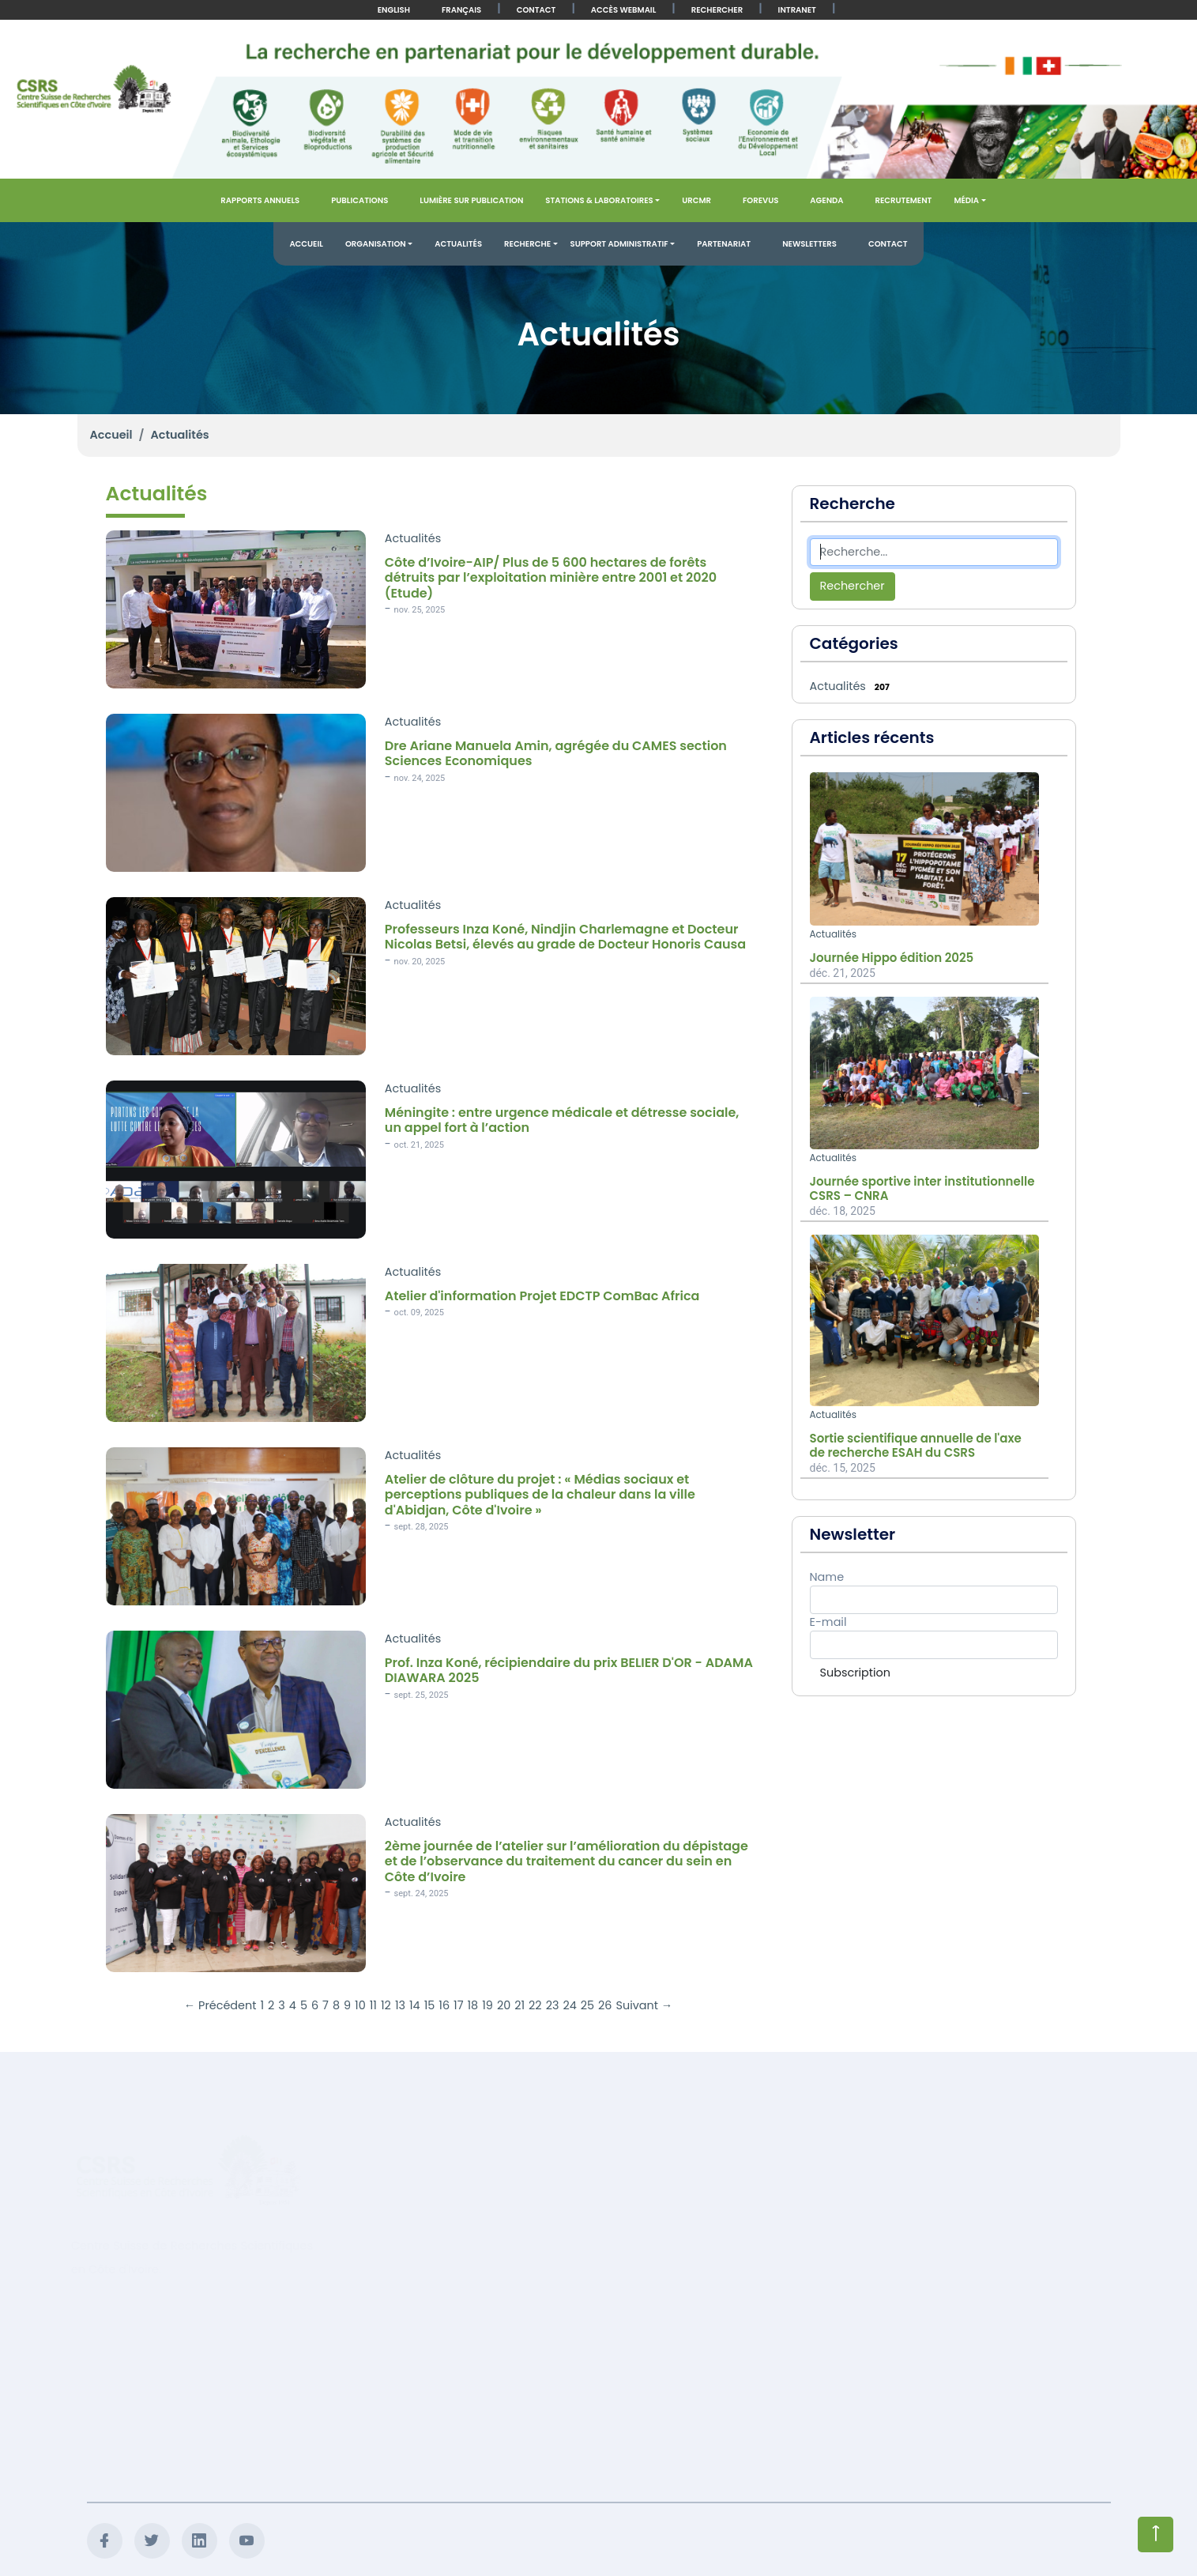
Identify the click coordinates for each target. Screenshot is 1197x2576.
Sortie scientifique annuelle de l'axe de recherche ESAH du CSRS (916, 1445)
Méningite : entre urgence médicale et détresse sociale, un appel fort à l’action (562, 1120)
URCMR (696, 200)
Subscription (855, 1672)
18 (473, 2005)
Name (827, 1577)
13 (400, 2005)
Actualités (458, 244)
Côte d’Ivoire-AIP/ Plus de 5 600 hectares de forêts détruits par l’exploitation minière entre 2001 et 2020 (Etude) (551, 578)
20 (503, 2005)
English (394, 10)
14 (414, 2005)
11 (373, 2005)
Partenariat (724, 244)
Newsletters (809, 244)
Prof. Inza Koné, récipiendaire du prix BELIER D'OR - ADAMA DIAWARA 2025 (569, 1670)
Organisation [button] (375, 244)
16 (444, 2005)
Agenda (826, 200)
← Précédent (220, 2005)
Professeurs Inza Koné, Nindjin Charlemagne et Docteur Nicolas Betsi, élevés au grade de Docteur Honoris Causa (565, 937)
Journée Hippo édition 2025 (892, 958)
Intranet (797, 10)
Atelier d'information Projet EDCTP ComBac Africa (542, 1295)
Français (461, 10)
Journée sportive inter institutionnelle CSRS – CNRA (922, 1189)
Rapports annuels (259, 200)
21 (519, 2005)
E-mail (828, 1622)
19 (487, 2005)
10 (360, 2005)
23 (552, 2005)
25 (587, 2005)
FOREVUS (760, 200)
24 (569, 2005)
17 (458, 2005)
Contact (536, 10)
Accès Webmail (623, 10)
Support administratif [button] (619, 244)
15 (429, 2005)
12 (386, 2005)
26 (605, 2005)
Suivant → (643, 2005)
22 (535, 2005)
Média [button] (966, 200)
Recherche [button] (527, 244)
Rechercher (717, 10)
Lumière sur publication (471, 200)
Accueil (306, 244)
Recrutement (903, 200)
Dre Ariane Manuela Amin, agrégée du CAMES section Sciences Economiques (556, 753)
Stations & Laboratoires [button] (599, 200)
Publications (359, 200)
